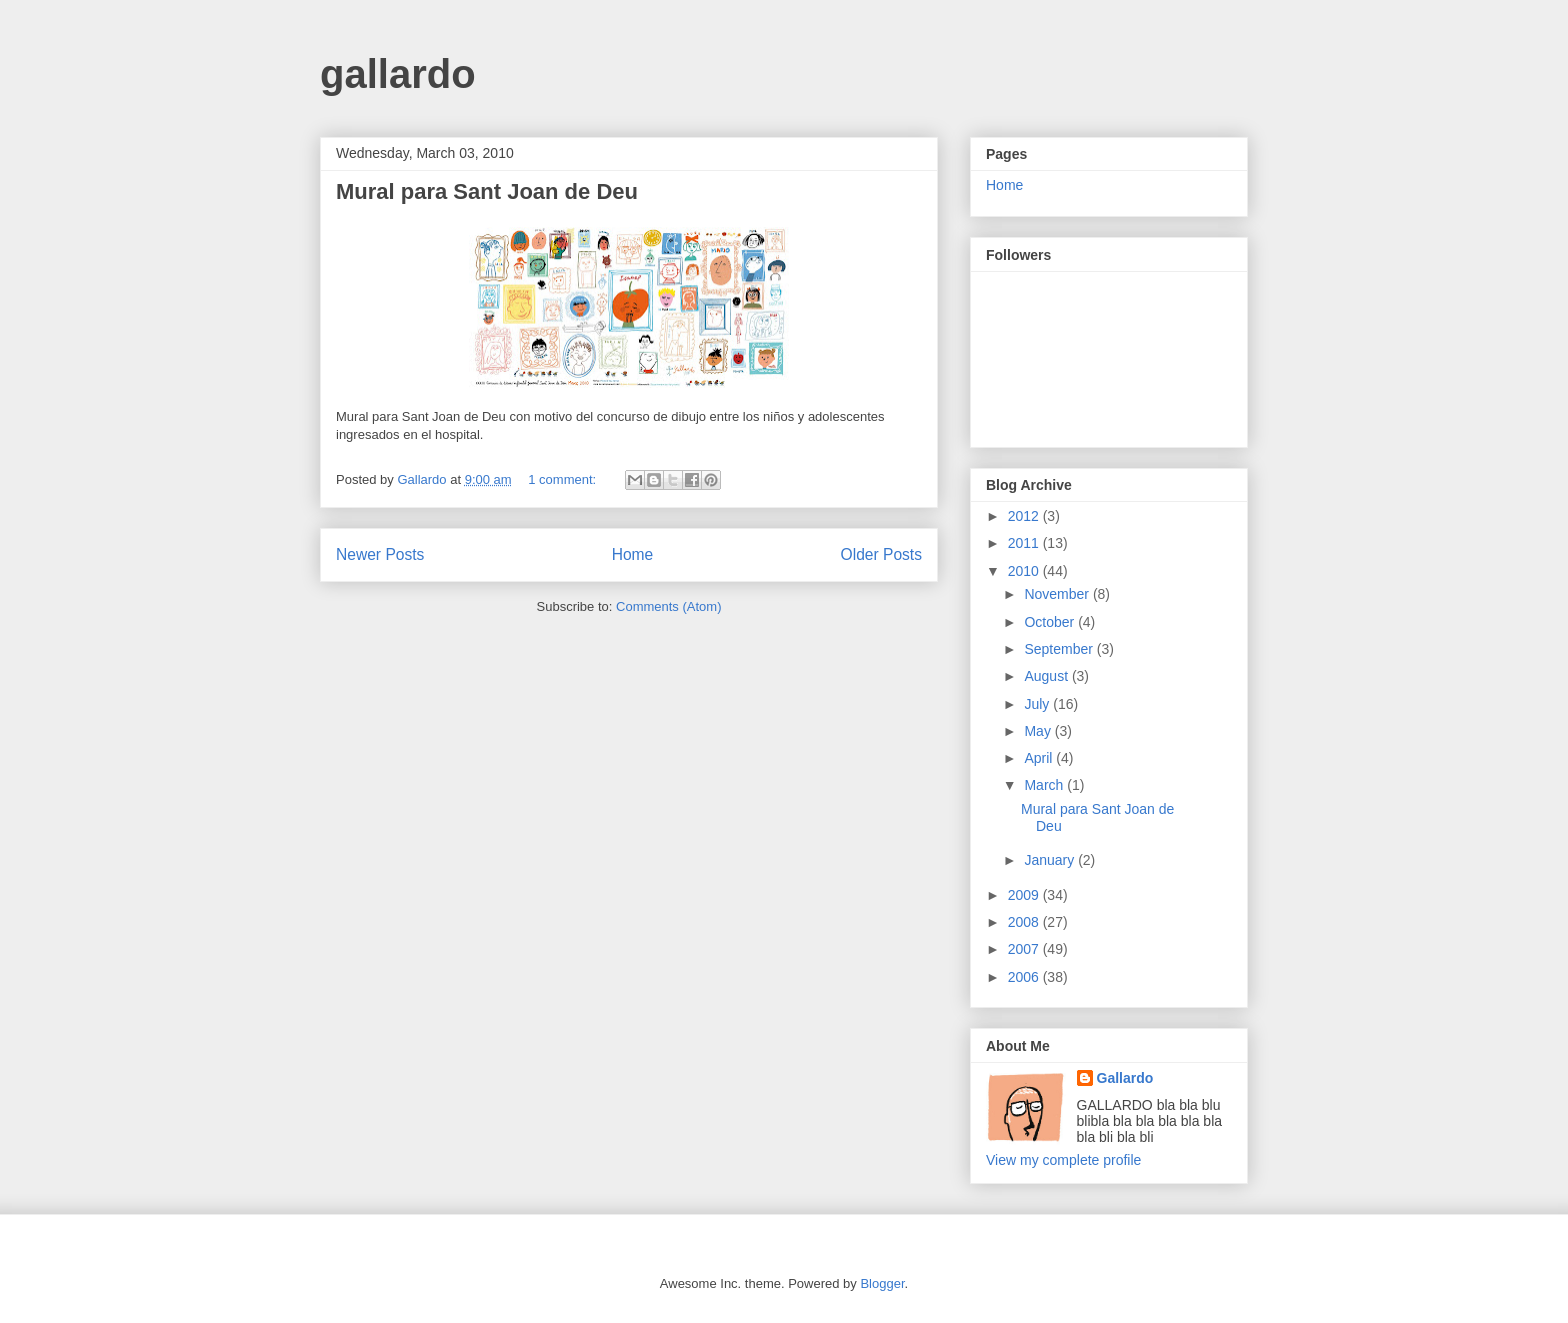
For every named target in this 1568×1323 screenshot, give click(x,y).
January (1051, 860)
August (1047, 676)
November (1058, 594)
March (1045, 785)
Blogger (882, 1283)
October (1051, 622)
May (1039, 731)
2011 (1025, 543)
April (1040, 758)
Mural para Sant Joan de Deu (487, 191)
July (1038, 704)
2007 (1025, 949)
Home (633, 554)
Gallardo (1125, 1078)
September (1060, 649)
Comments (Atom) (668, 606)
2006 (1025, 977)
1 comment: (564, 479)
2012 (1025, 516)
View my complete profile (1063, 1160)
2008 (1025, 922)
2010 (1025, 571)
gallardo (398, 74)
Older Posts (881, 554)
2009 (1025, 895)
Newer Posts (380, 554)
